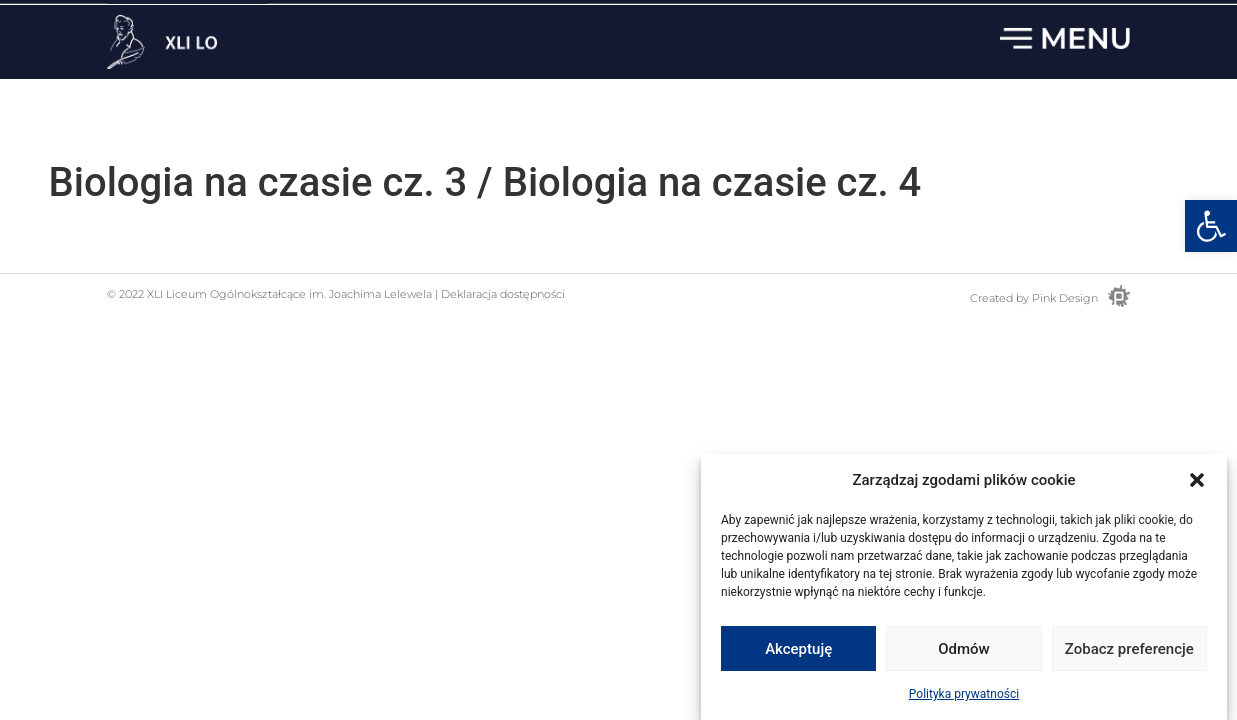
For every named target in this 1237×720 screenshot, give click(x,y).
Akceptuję (798, 650)
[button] (1211, 226)
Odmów (964, 650)
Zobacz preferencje (1129, 650)
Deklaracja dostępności (501, 294)
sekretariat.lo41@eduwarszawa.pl (865, 19)
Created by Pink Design (1034, 298)
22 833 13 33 (1089, 19)
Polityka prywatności (964, 695)
